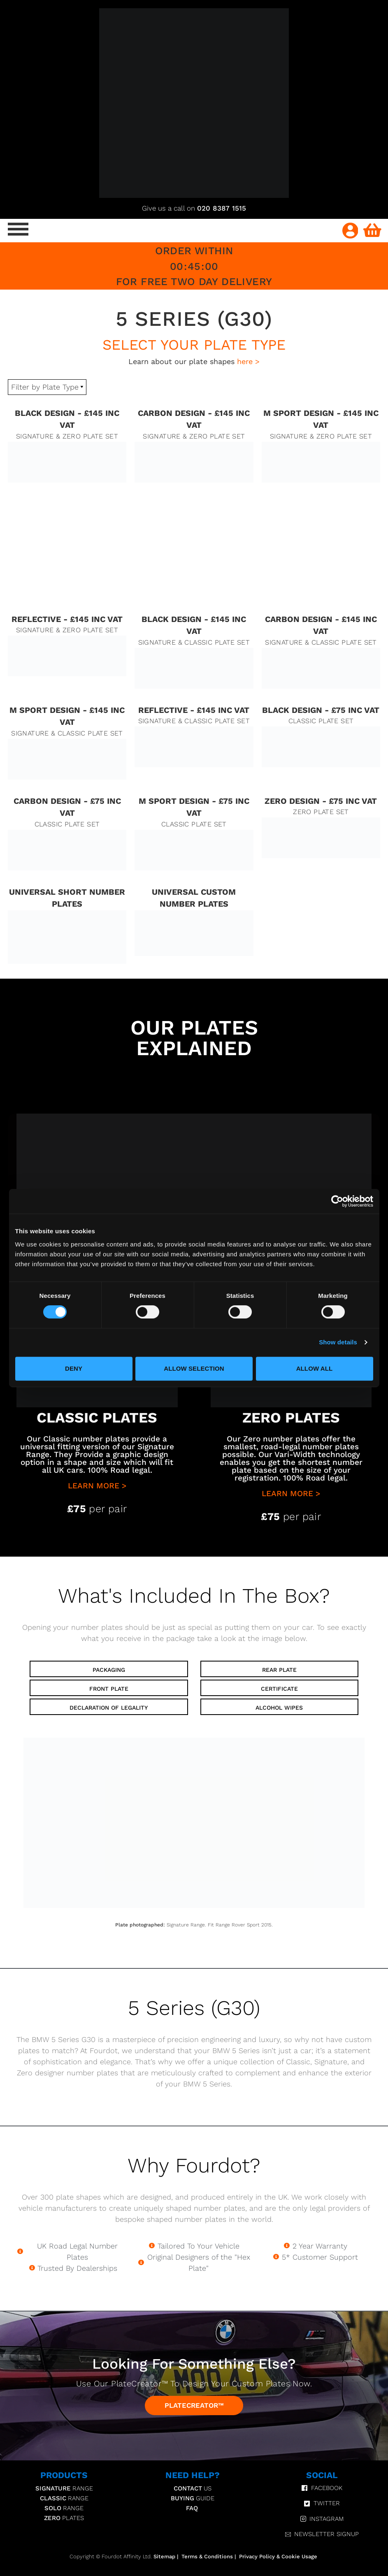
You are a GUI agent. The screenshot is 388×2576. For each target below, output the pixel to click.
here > (248, 361)
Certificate (279, 1688)
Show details (338, 1342)
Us (192, 2488)
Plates (64, 2518)
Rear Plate (279, 1669)
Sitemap (164, 2556)
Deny (73, 1368)
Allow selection (194, 1368)
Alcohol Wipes (279, 1707)
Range (64, 2488)
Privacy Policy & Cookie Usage (278, 2556)
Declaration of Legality (109, 1707)
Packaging (109, 1669)
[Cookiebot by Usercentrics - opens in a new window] (337, 1201)
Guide (192, 2498)
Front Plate (108, 1688)
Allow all (314, 1368)
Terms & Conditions (207, 2556)
